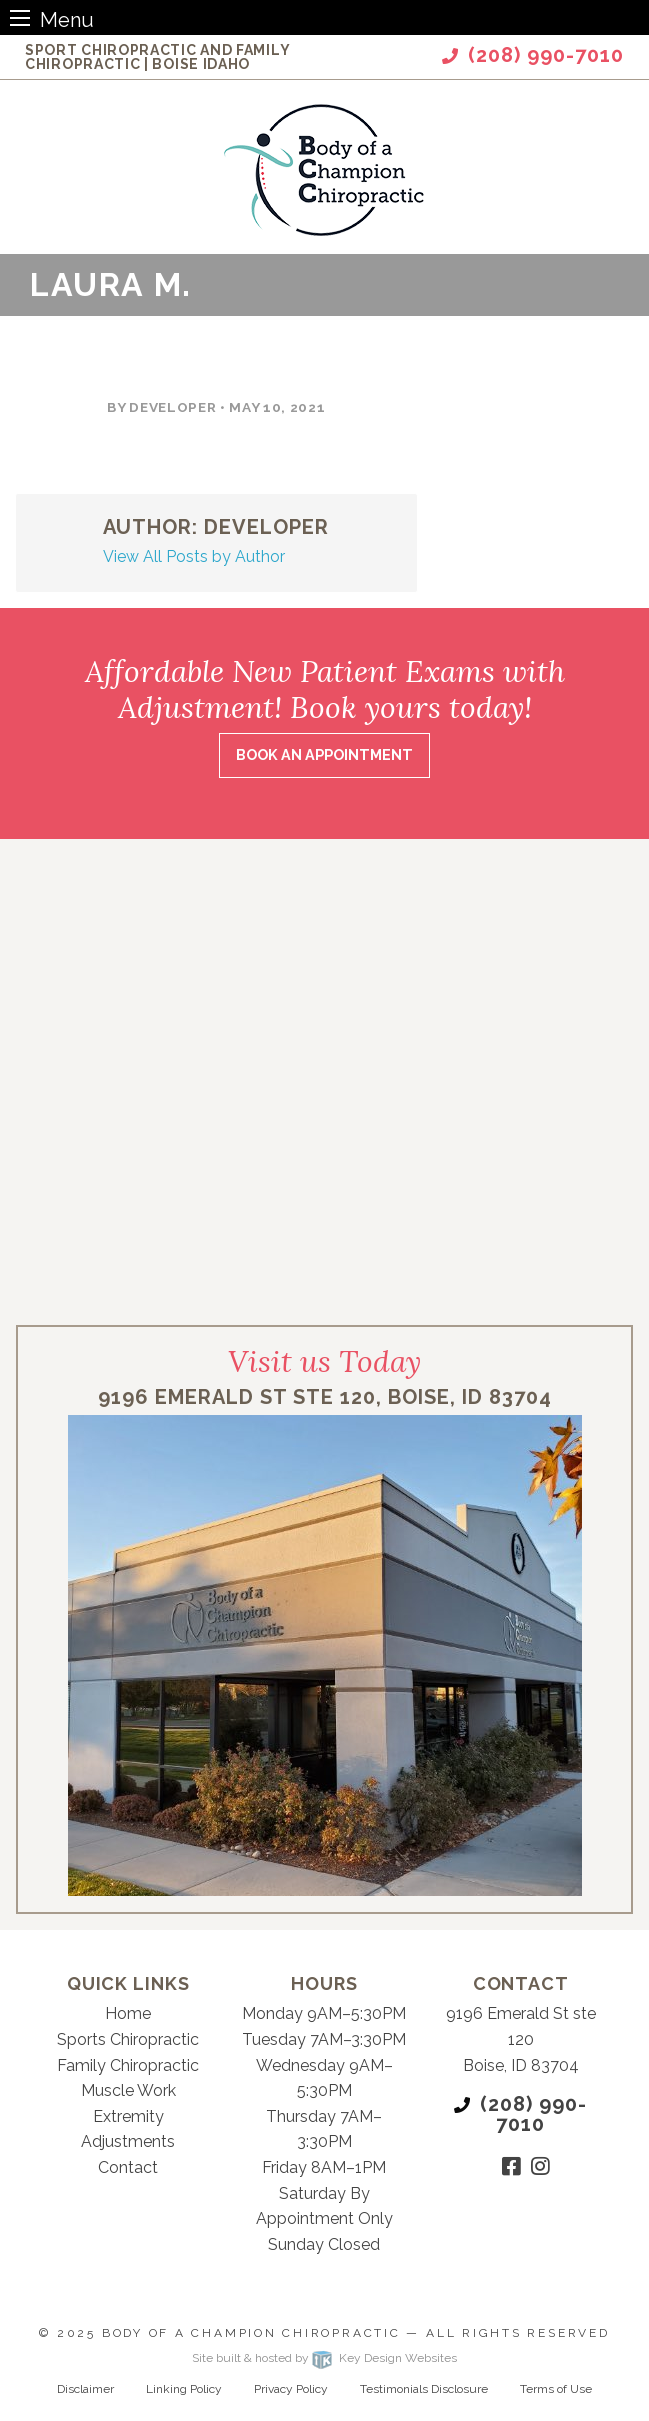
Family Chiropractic (128, 2065)
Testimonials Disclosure (424, 2389)
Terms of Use (556, 2389)
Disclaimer (85, 2389)
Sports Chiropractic (128, 2039)
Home (128, 2013)
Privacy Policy (291, 2389)
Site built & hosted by (324, 2358)
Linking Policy (184, 2389)
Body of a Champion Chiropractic (251, 2333)
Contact (128, 2167)
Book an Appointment (324, 754)
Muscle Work (128, 2090)
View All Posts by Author (194, 556)
